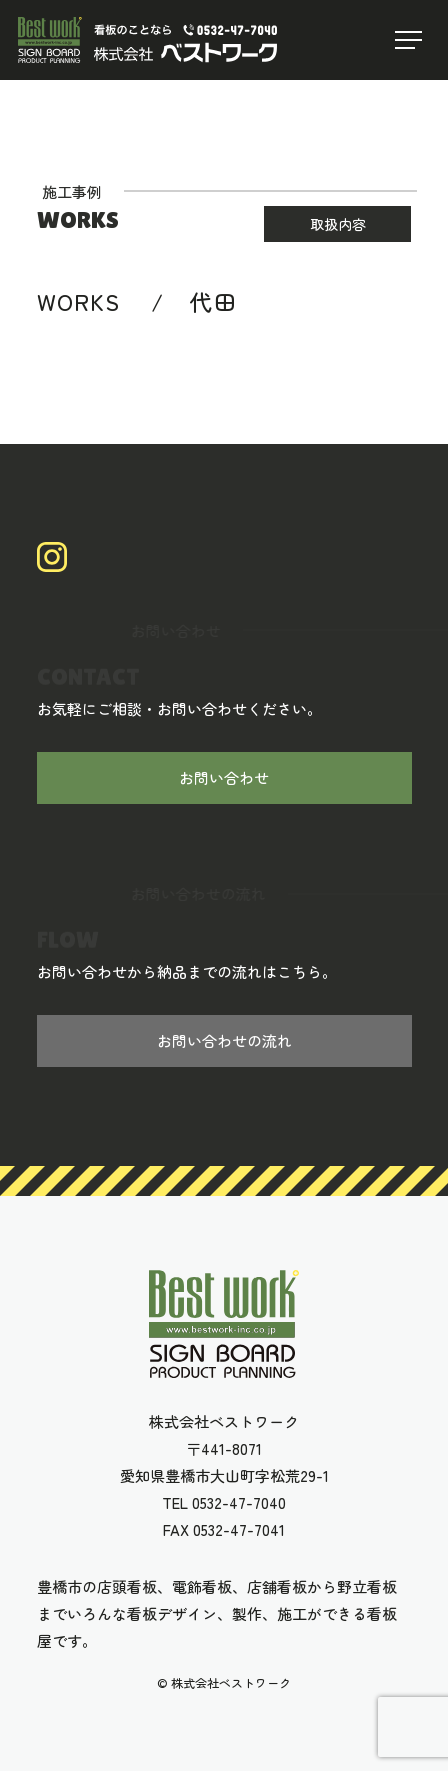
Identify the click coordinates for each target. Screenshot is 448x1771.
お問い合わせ (224, 778)
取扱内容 (338, 225)
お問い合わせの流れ (224, 1041)
